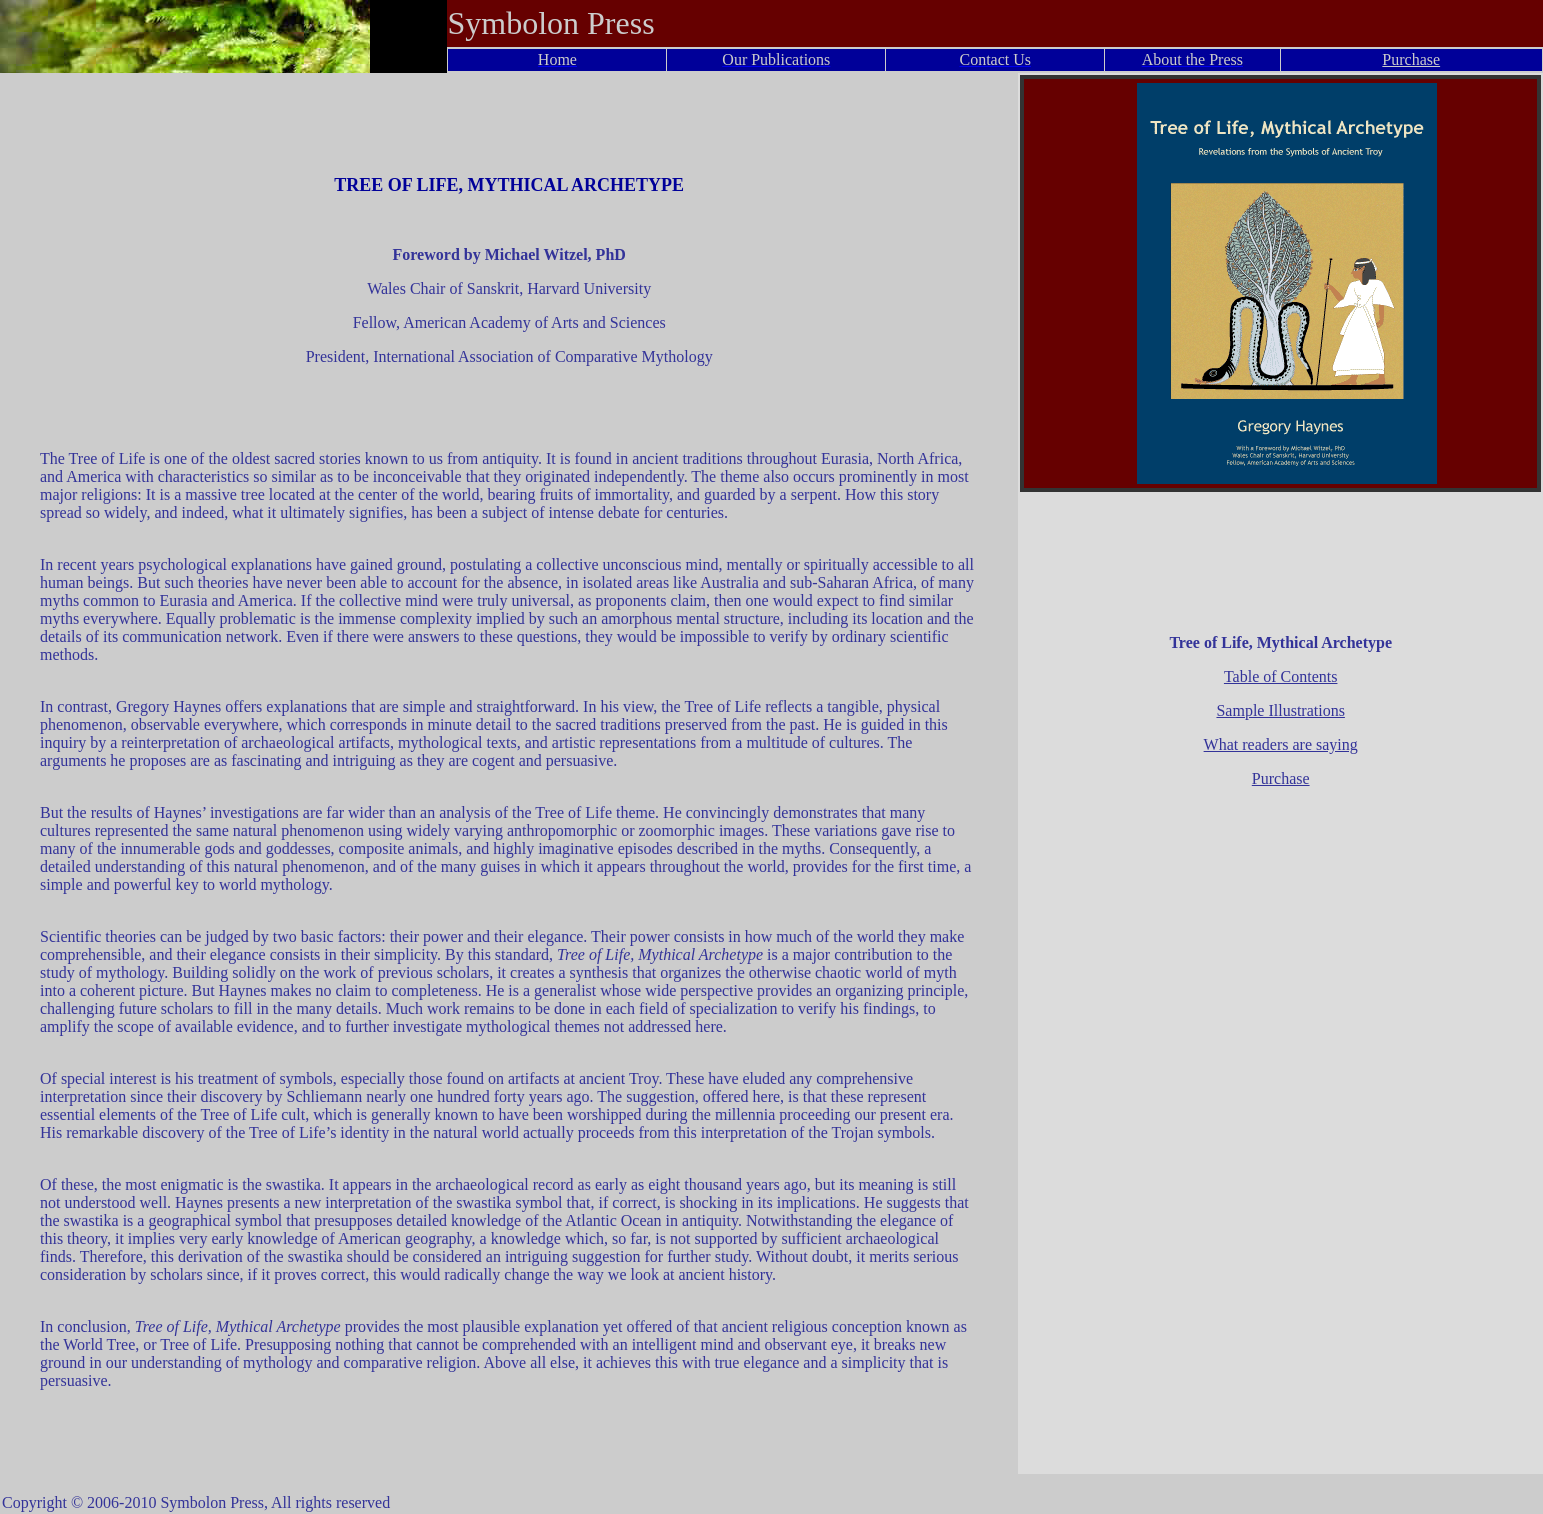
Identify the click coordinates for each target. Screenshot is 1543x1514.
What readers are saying (1281, 744)
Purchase (1411, 59)
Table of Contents (1281, 676)
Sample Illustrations (1280, 710)
